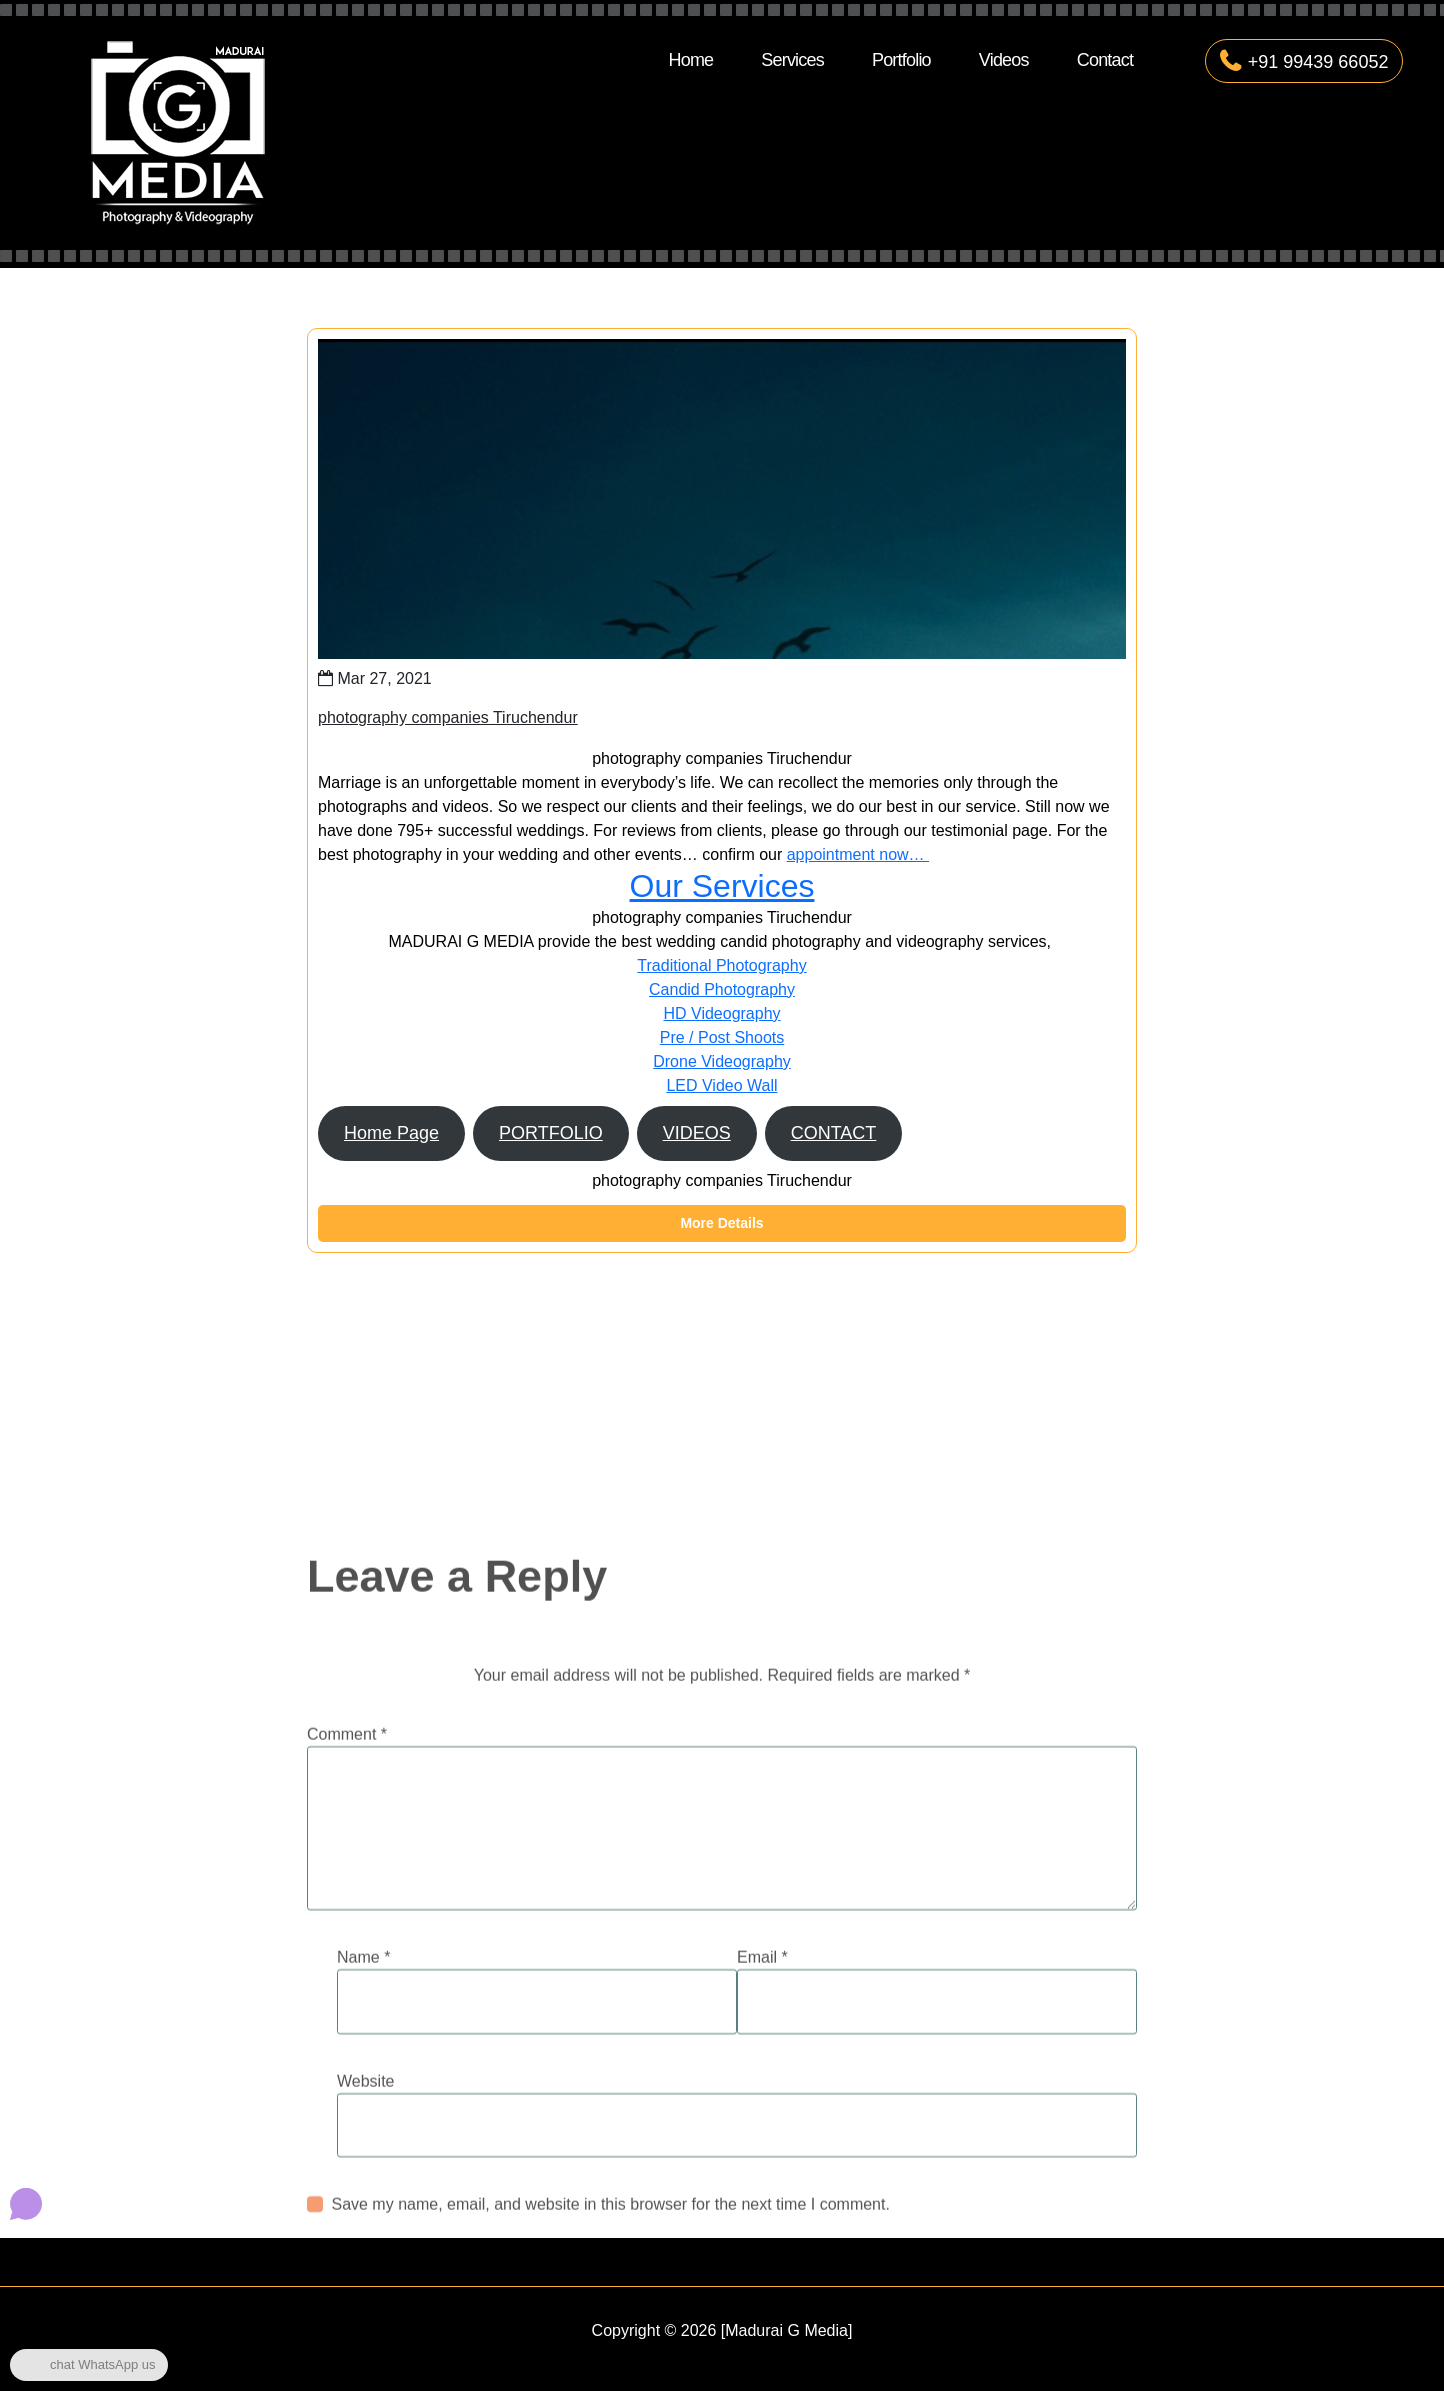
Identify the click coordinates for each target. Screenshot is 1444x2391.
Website (366, 2211)
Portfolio (901, 60)
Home (690, 60)
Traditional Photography (721, 965)
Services (792, 60)
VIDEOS (697, 1133)
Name (363, 2087)
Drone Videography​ (722, 1061)
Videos (1004, 60)
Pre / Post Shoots (722, 1037)
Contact (1105, 60)
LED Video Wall (721, 1085)
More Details (721, 1223)
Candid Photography (722, 989)
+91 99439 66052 (1304, 62)
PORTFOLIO (551, 1133)
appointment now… (858, 854)
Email (762, 2087)
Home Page (391, 1133)
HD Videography (721, 1013)
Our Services (722, 886)
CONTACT (834, 1133)
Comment (347, 1864)
